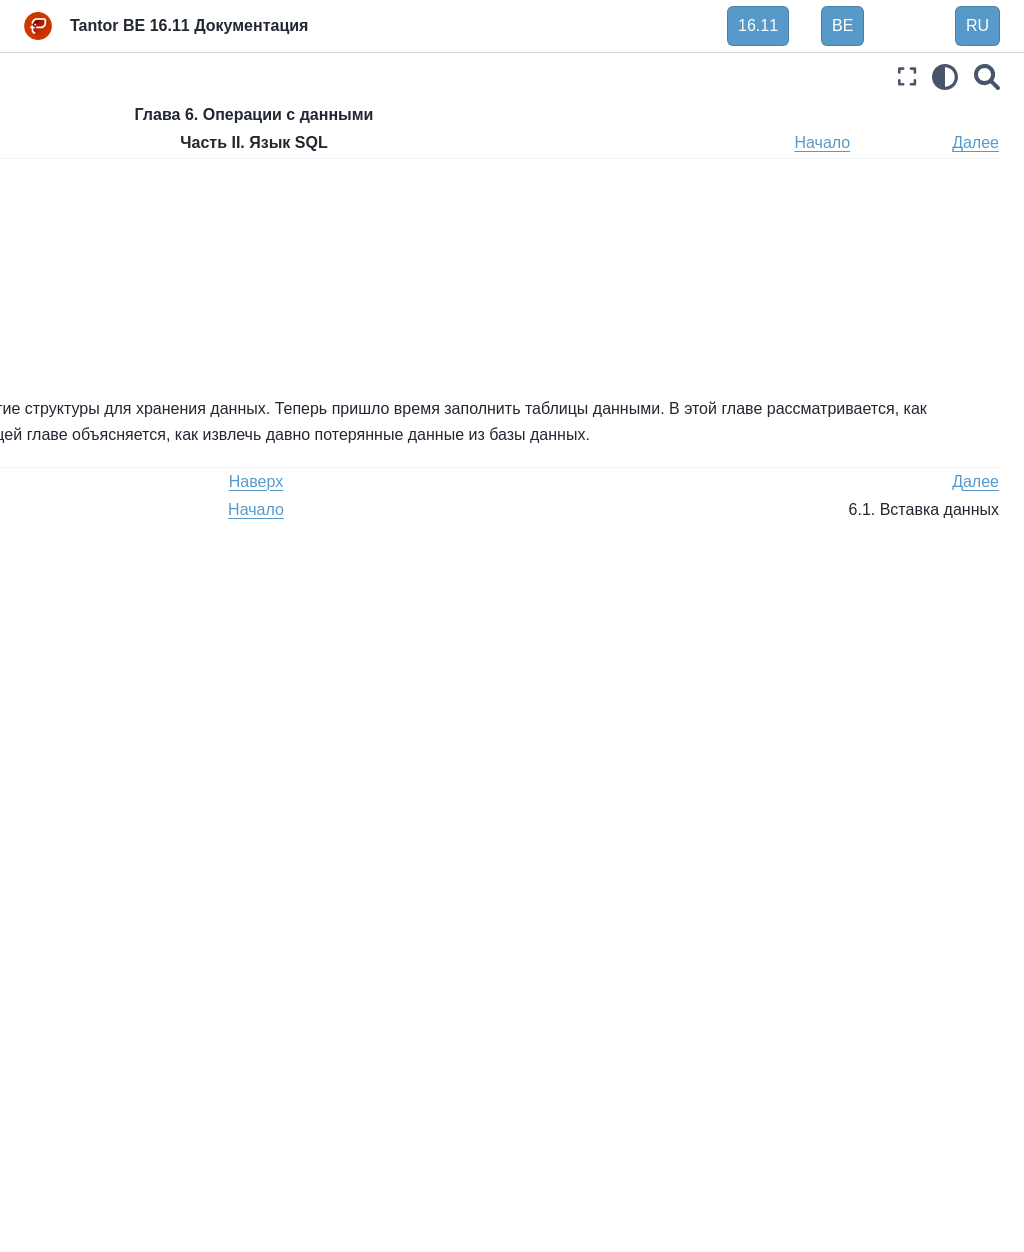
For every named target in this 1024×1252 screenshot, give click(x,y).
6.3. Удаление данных (131, 425)
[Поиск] (987, 76)
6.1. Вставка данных (125, 362)
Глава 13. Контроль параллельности (106, 787)
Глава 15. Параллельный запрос (122, 898)
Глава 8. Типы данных (115, 544)
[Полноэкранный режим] (907, 76)
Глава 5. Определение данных (117, 263)
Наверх (380, 142)
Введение (58, 124)
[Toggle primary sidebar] (289, 76)
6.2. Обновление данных (140, 394)
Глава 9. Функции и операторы (106, 588)
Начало (899, 142)
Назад (304, 142)
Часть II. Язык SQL (92, 187)
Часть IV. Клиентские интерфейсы (96, 1009)
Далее (975, 142)
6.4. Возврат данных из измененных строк (135, 469)
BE (842, 25)
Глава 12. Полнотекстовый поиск (121, 731)
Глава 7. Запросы (100, 513)
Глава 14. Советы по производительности (111, 842)
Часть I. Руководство (95, 156)
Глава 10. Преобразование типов (123, 644)
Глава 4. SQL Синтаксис (122, 219)
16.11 (758, 25)
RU (977, 25)
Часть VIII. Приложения (104, 1195)
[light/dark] (945, 76)
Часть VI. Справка (86, 1108)
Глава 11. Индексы (105, 687)
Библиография (75, 1227)
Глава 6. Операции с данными (114, 318)
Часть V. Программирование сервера (117, 1064)
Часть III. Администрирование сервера (114, 953)
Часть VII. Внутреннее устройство (100, 1152)
